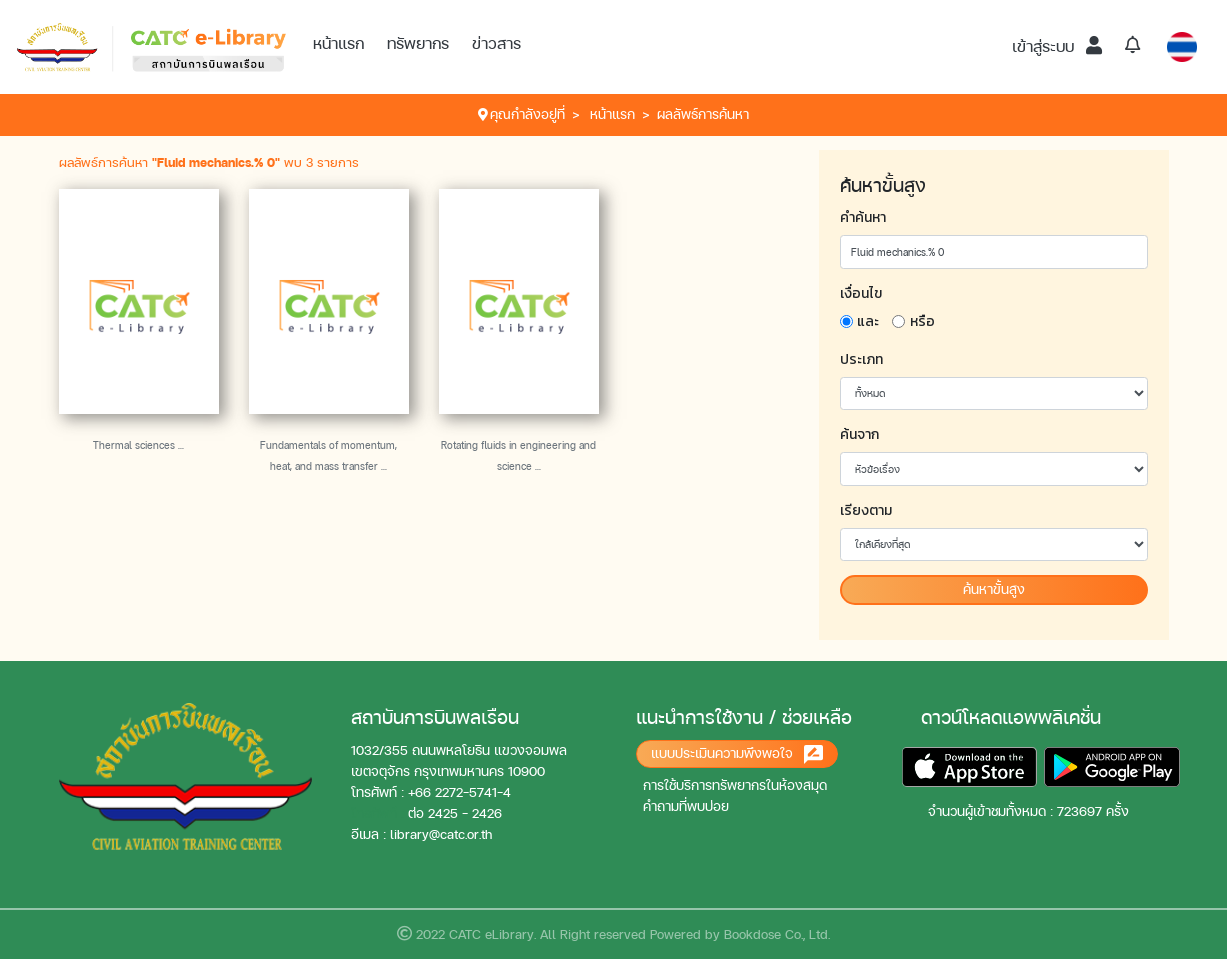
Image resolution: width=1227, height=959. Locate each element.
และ (868, 321)
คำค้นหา (863, 217)
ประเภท (861, 359)
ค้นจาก (859, 434)
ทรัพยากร (418, 43)
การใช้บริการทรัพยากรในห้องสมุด (735, 785)
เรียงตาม (866, 510)
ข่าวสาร (496, 43)
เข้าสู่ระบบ (1057, 46)
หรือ (922, 321)
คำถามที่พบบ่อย (686, 806)
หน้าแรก (338, 43)
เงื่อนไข (861, 293)
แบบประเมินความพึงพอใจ (737, 755)
